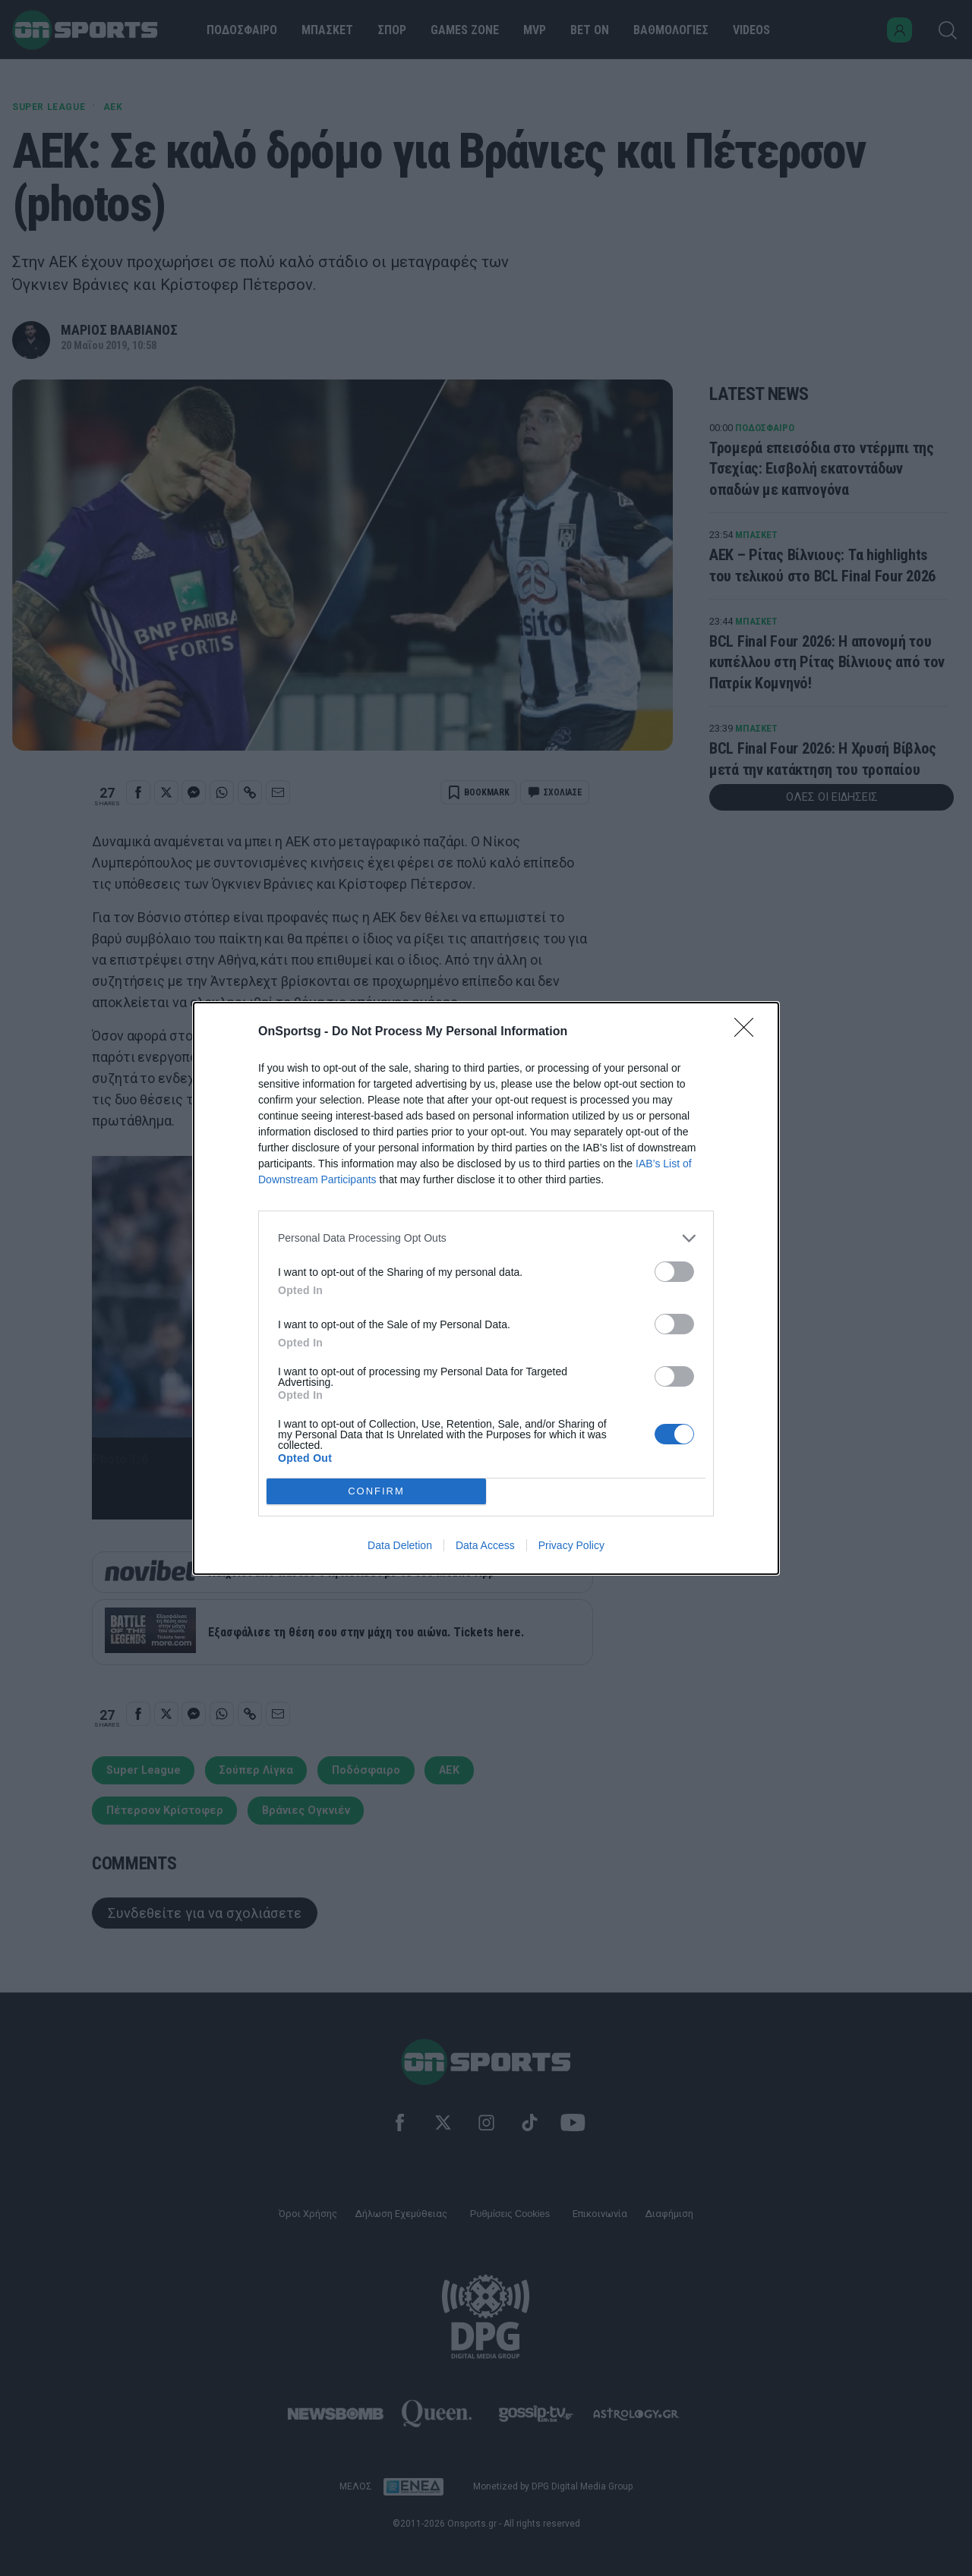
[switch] (674, 1271)
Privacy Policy (571, 1545)
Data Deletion (400, 1545)
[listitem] (486, 1238)
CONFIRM (376, 1491)
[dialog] (486, 1288)
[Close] (748, 1032)
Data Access (485, 1545)
